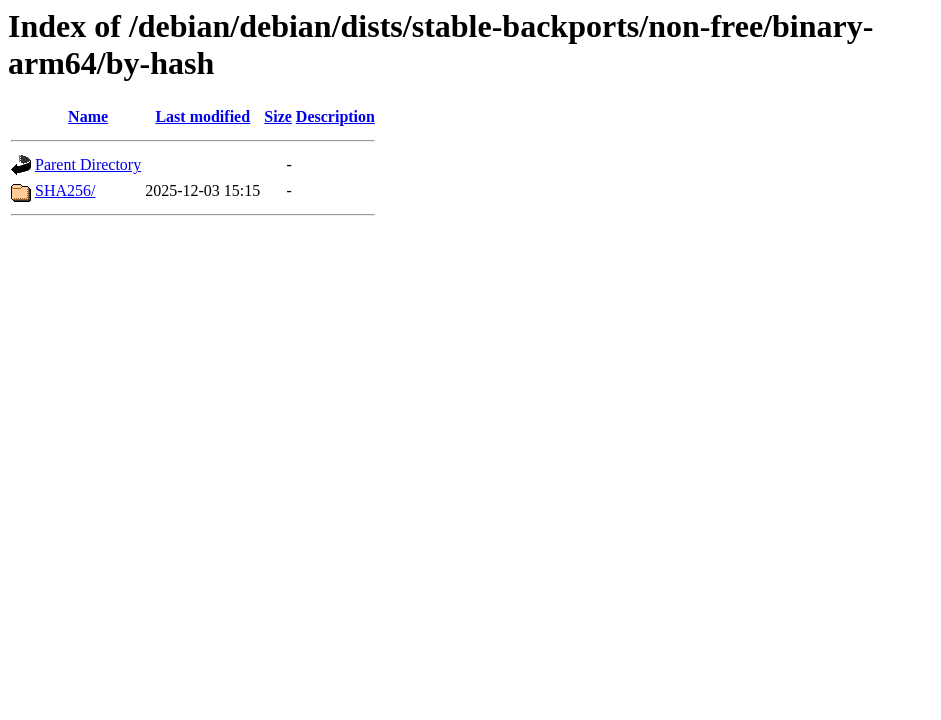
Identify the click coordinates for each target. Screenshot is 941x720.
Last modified (202, 116)
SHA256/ (65, 190)
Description (335, 116)
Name (88, 116)
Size (278, 116)
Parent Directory (88, 164)
